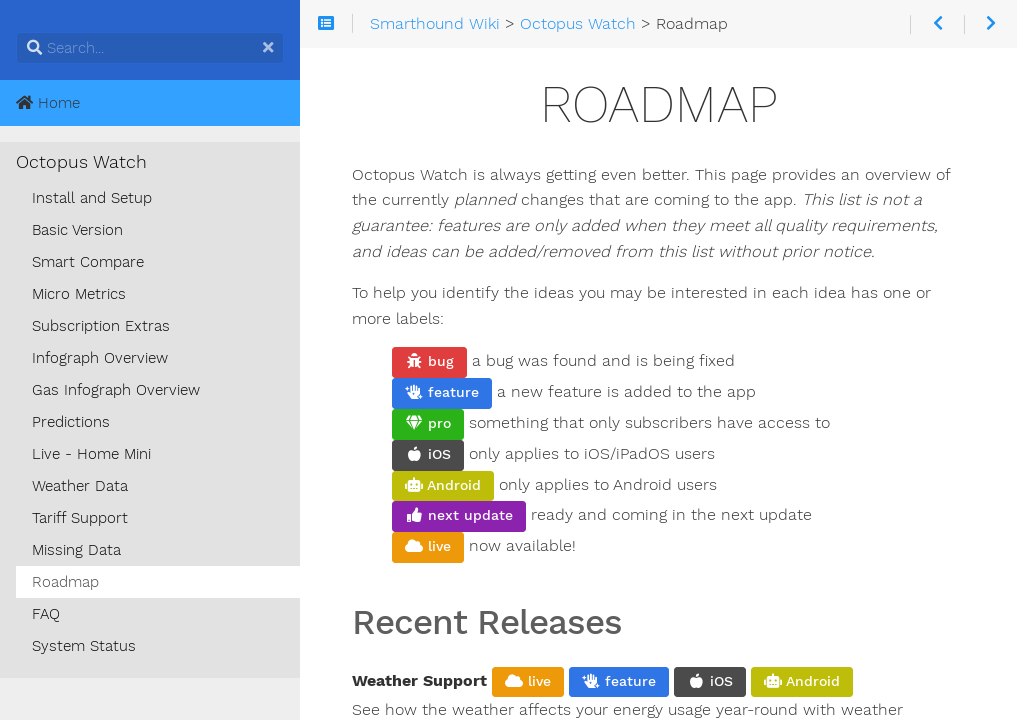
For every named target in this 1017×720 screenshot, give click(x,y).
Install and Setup (92, 198)
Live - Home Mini (91, 454)
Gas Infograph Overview (116, 390)
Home (48, 103)
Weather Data (80, 486)
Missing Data (76, 550)
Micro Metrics (79, 294)
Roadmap (65, 582)
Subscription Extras (101, 326)
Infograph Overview (100, 358)
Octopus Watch (81, 162)
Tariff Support (80, 518)
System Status (84, 646)
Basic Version (77, 230)
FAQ (46, 614)
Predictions (71, 422)
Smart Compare (88, 262)
